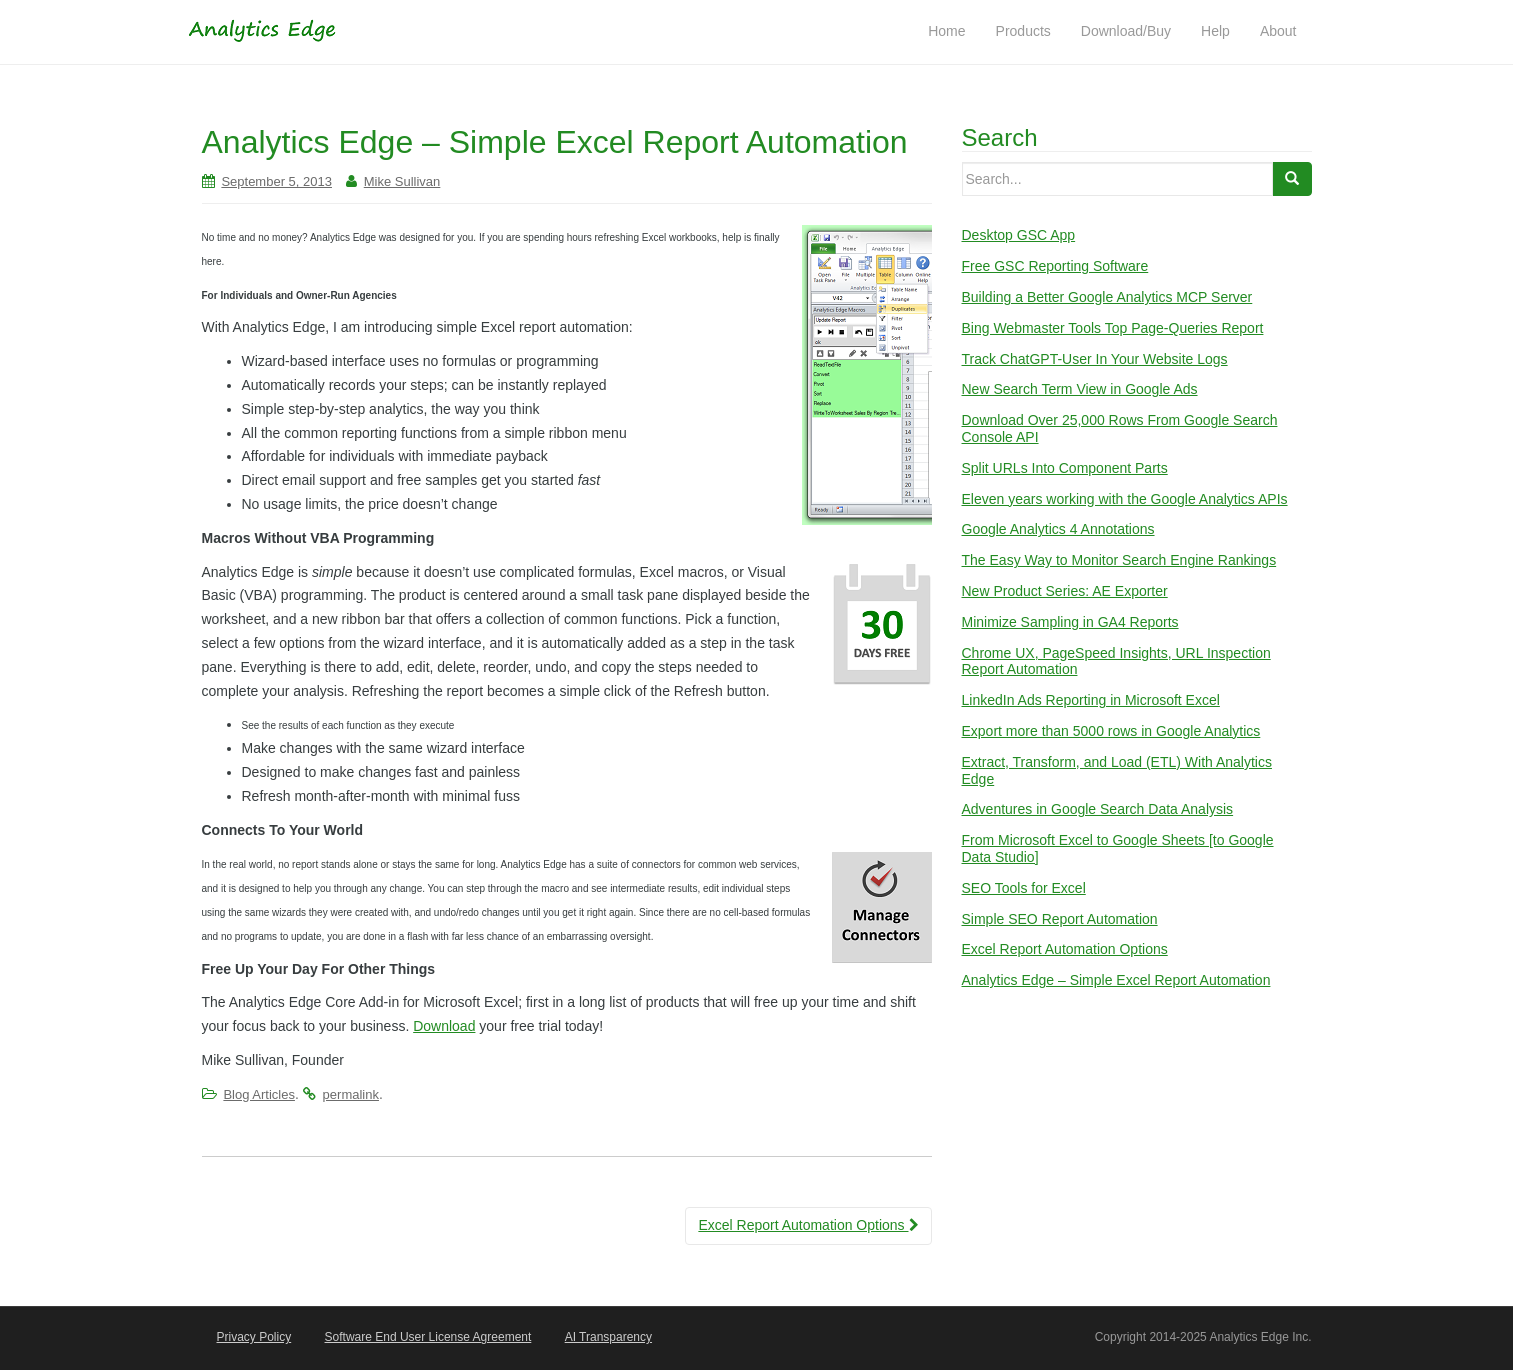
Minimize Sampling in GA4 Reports (1070, 622)
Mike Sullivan (402, 181)
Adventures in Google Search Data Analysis (1098, 809)
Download (444, 1026)
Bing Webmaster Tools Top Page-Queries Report (1113, 328)
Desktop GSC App (1019, 235)
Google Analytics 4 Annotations (1058, 529)
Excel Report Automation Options (808, 1225)
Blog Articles (259, 1094)
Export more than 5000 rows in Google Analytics (1111, 731)
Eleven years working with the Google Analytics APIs (1125, 499)
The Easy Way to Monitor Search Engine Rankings (1119, 560)
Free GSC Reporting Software (1055, 266)
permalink (351, 1094)
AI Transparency (608, 1337)
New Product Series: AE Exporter (1065, 591)
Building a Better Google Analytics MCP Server (1107, 297)
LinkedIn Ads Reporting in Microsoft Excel (1091, 700)
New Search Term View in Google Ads (1080, 389)
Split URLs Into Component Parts (1065, 468)
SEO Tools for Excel (1024, 888)
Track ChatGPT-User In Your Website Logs (1095, 359)
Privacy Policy (254, 1337)
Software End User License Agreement (428, 1337)
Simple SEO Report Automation (1060, 919)
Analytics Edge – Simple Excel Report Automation (1116, 980)
